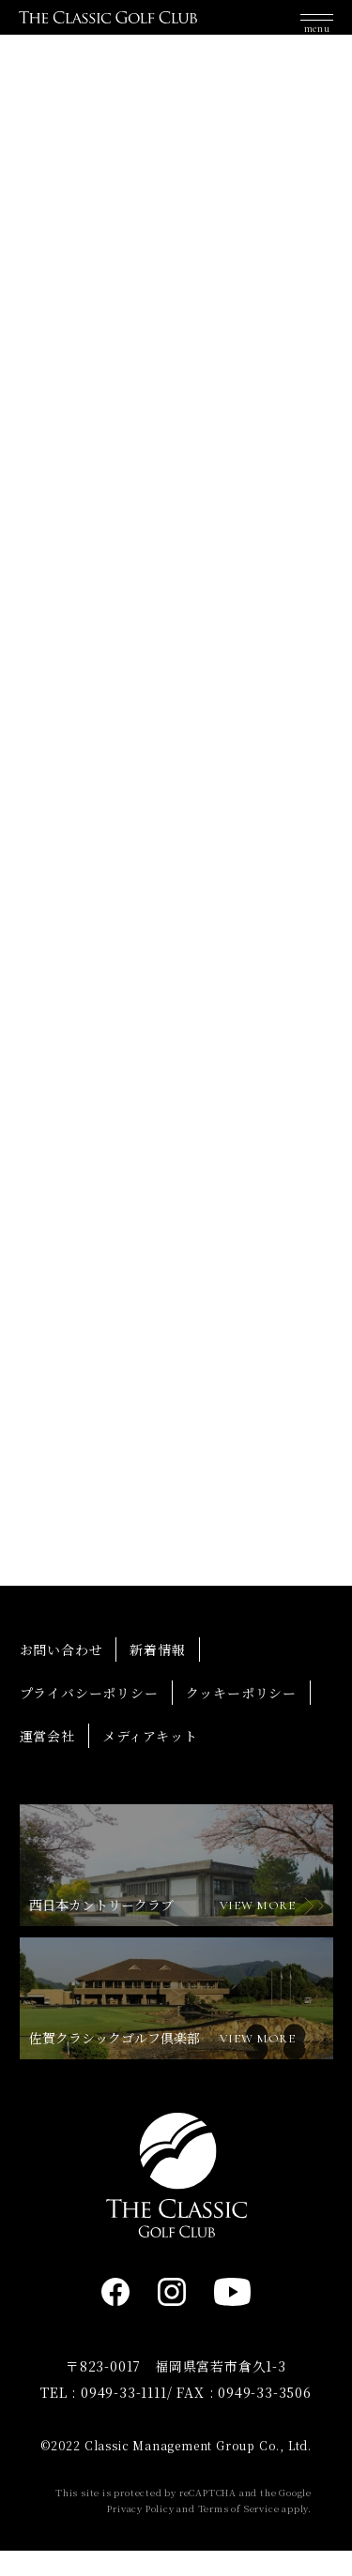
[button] (316, 26)
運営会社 (47, 1760)
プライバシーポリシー (89, 1717)
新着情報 (157, 1674)
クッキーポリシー (241, 1717)
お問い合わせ (61, 1674)
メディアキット (150, 1760)
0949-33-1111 (124, 2417)
